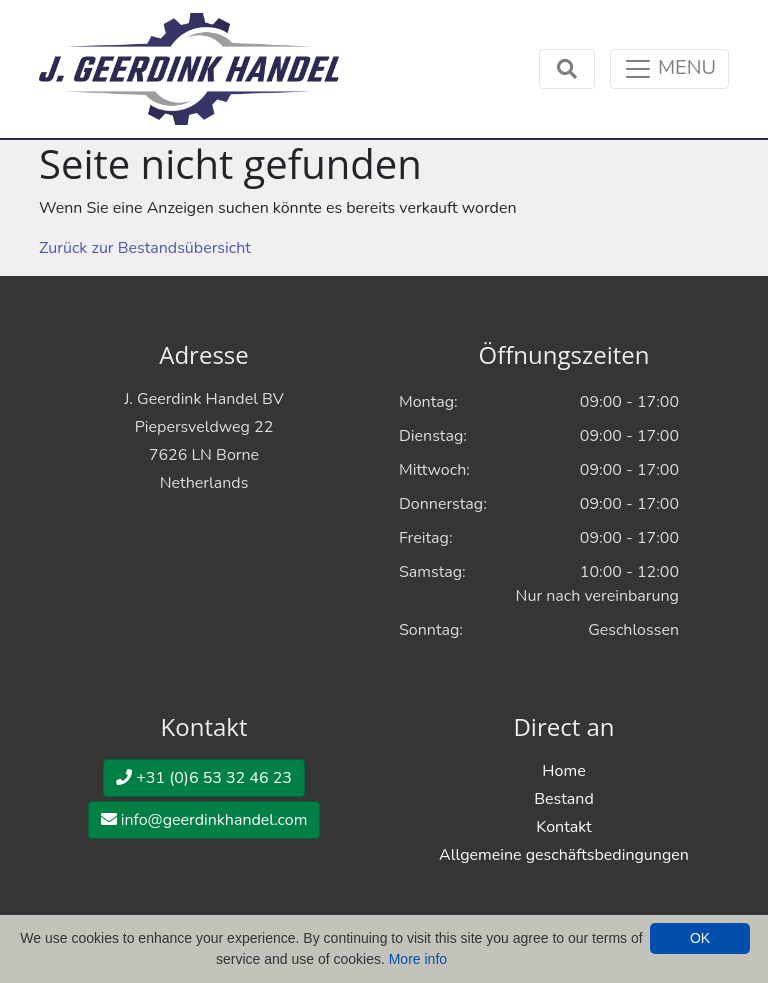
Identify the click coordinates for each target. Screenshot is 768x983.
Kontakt (563, 827)
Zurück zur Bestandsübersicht (145, 248)
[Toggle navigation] (669, 69)
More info (418, 959)
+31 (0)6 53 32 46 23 (204, 778)
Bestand (563, 799)
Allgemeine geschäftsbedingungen (564, 855)
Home (563, 771)
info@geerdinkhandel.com (204, 820)
